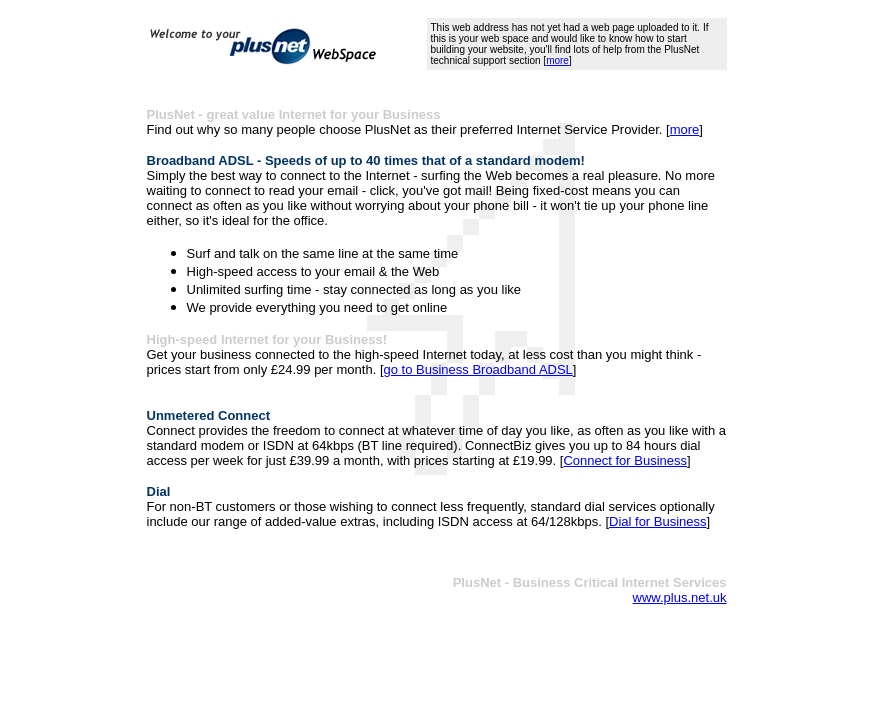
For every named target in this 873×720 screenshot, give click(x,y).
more (557, 60)
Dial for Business (658, 521)
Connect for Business (625, 460)
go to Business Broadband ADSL (478, 369)
